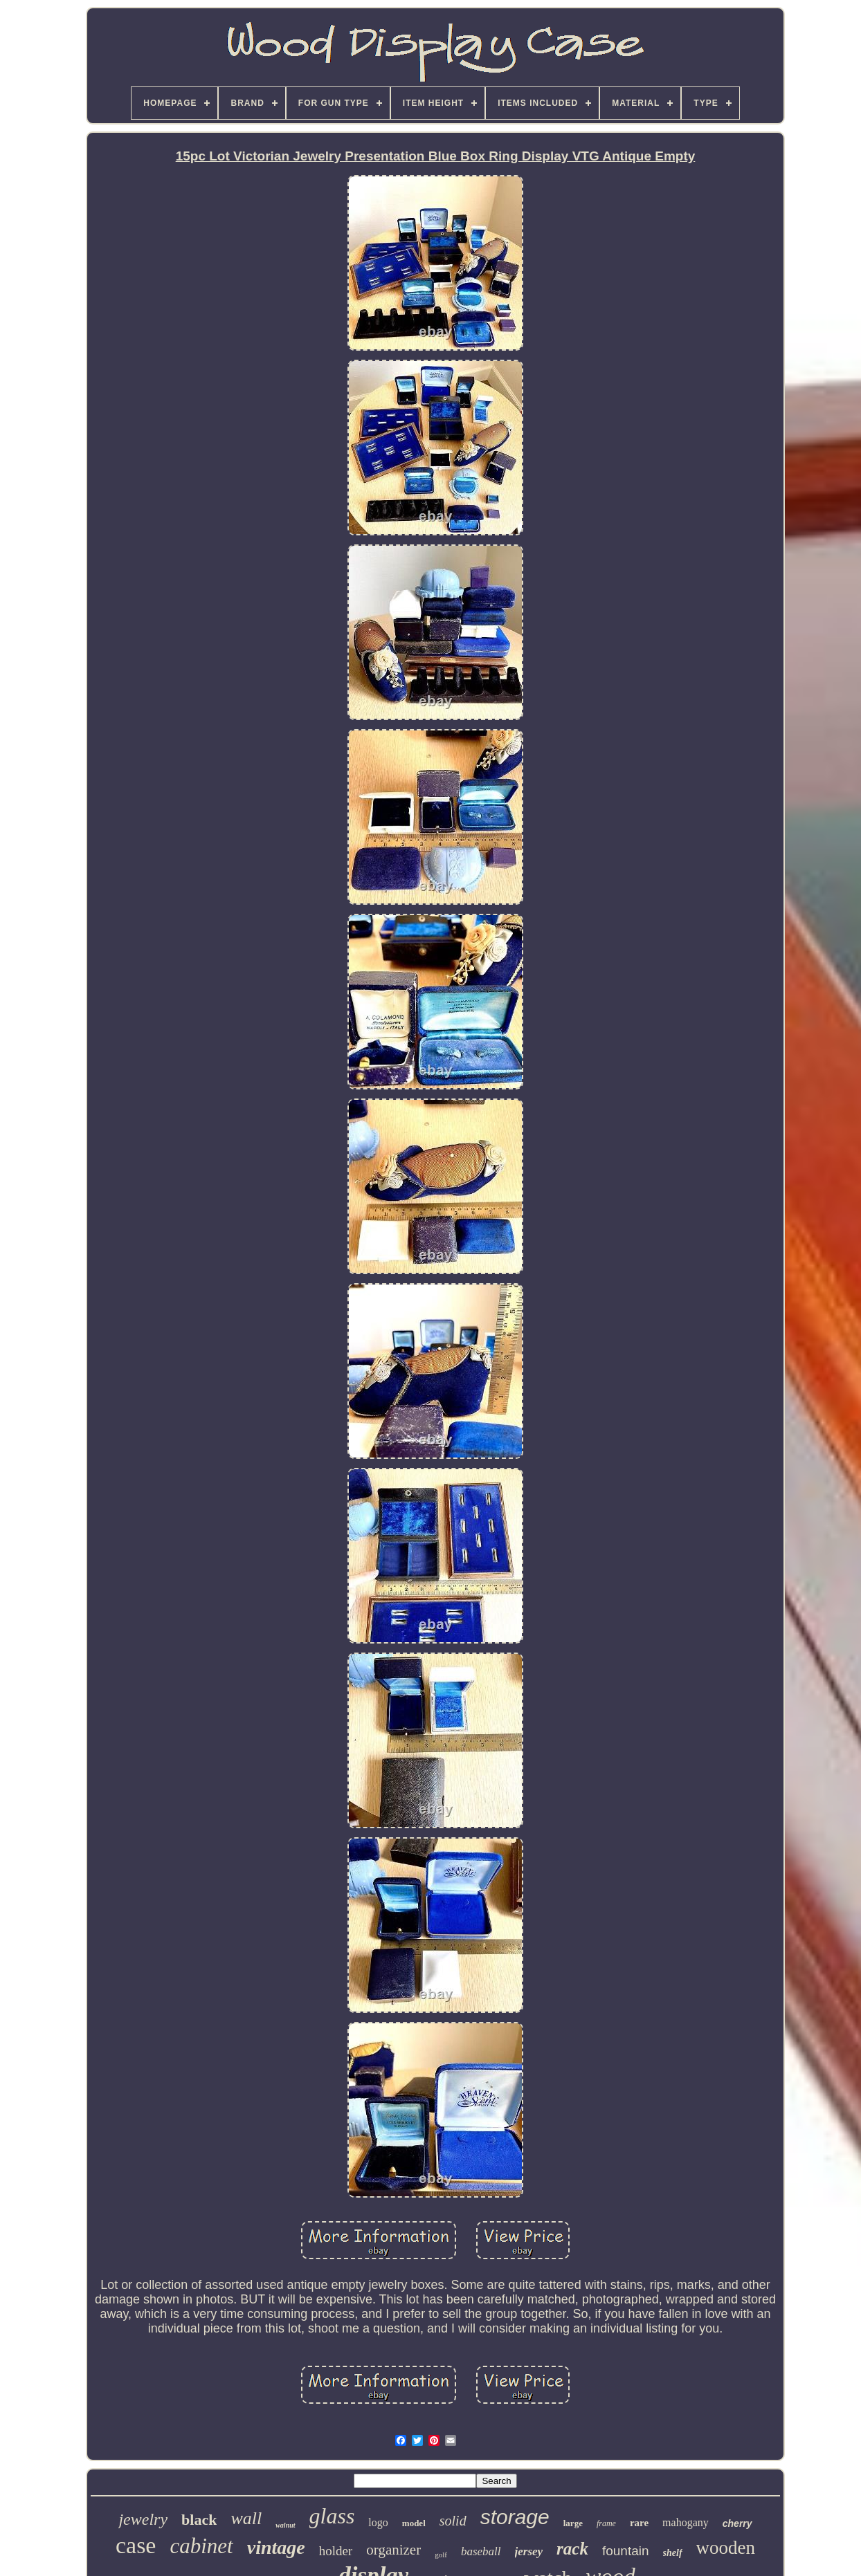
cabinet (201, 2546)
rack (572, 2548)
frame (606, 2523)
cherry (737, 2523)
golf (441, 2554)
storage (515, 2516)
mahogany (685, 2522)
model (414, 2523)
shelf (672, 2553)
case (136, 2545)
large (573, 2523)
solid (452, 2520)
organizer (393, 2549)
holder (336, 2550)
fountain (625, 2550)
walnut (285, 2525)
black (199, 2519)
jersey (529, 2551)
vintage (276, 2547)
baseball (481, 2551)
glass (332, 2515)
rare (639, 2522)
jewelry (142, 2519)
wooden (725, 2547)
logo (378, 2522)
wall (246, 2518)
